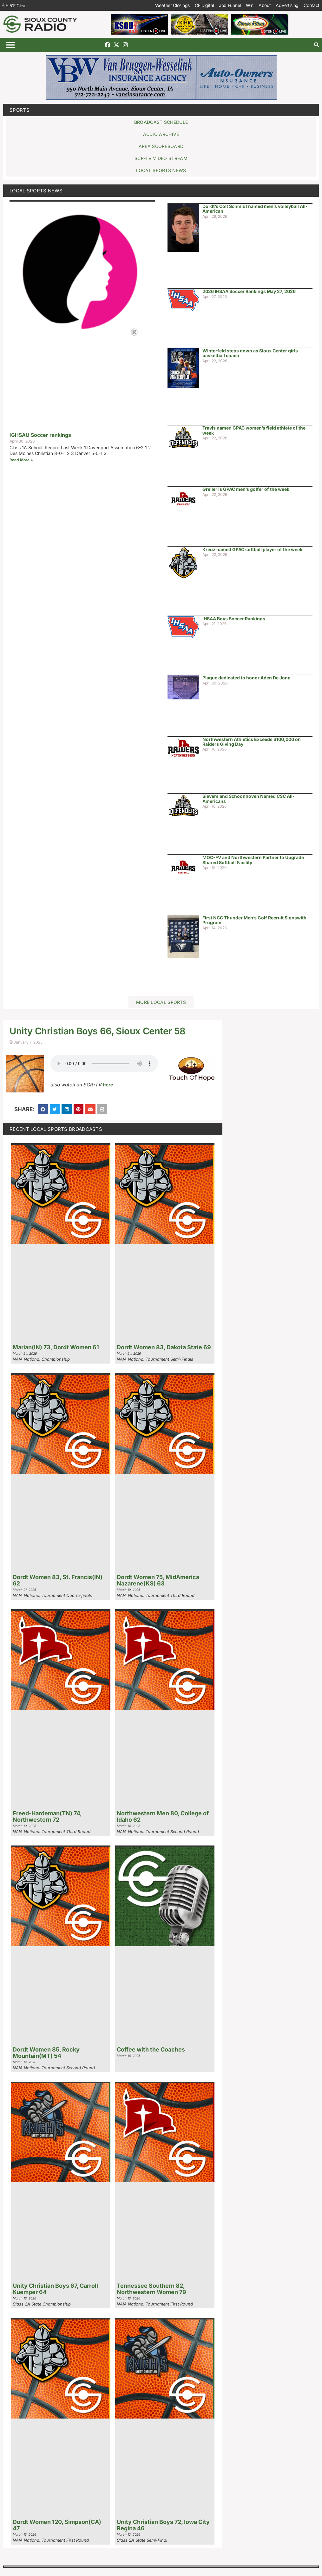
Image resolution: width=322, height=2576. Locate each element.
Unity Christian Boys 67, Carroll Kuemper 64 (55, 2288)
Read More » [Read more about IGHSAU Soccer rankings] (21, 459)
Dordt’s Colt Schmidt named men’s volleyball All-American (255, 209)
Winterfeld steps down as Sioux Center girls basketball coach (250, 353)
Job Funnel (230, 5)
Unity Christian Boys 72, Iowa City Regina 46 (163, 2525)
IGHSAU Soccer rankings (40, 435)
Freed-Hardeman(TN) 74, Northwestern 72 (47, 1816)
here (108, 1085)
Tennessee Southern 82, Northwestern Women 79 (151, 2288)
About (265, 5)
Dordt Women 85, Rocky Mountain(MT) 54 (46, 2052)
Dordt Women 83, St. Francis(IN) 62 (57, 1580)
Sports (20, 110)
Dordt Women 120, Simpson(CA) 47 (57, 2525)
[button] (10, 45)
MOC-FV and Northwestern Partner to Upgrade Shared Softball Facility (253, 860)
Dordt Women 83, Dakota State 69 (164, 1347)
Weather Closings (172, 5)
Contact (311, 5)
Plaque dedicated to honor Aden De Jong (246, 677)
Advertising (287, 5)
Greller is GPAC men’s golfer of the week (245, 489)
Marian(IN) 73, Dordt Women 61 (56, 1347)
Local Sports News (36, 191)
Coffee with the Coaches (151, 2049)
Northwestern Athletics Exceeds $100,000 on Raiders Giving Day (251, 742)
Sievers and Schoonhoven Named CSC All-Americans (248, 798)
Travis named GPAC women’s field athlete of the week (254, 430)
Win (249, 5)
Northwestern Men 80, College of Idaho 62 (163, 1816)
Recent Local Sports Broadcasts (56, 1129)
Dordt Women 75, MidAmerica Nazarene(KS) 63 (158, 1580)
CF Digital (204, 5)
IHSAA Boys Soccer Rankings (233, 618)
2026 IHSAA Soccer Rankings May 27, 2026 (249, 291)
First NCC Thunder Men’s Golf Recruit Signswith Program (254, 920)
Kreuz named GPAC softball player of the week (252, 549)
